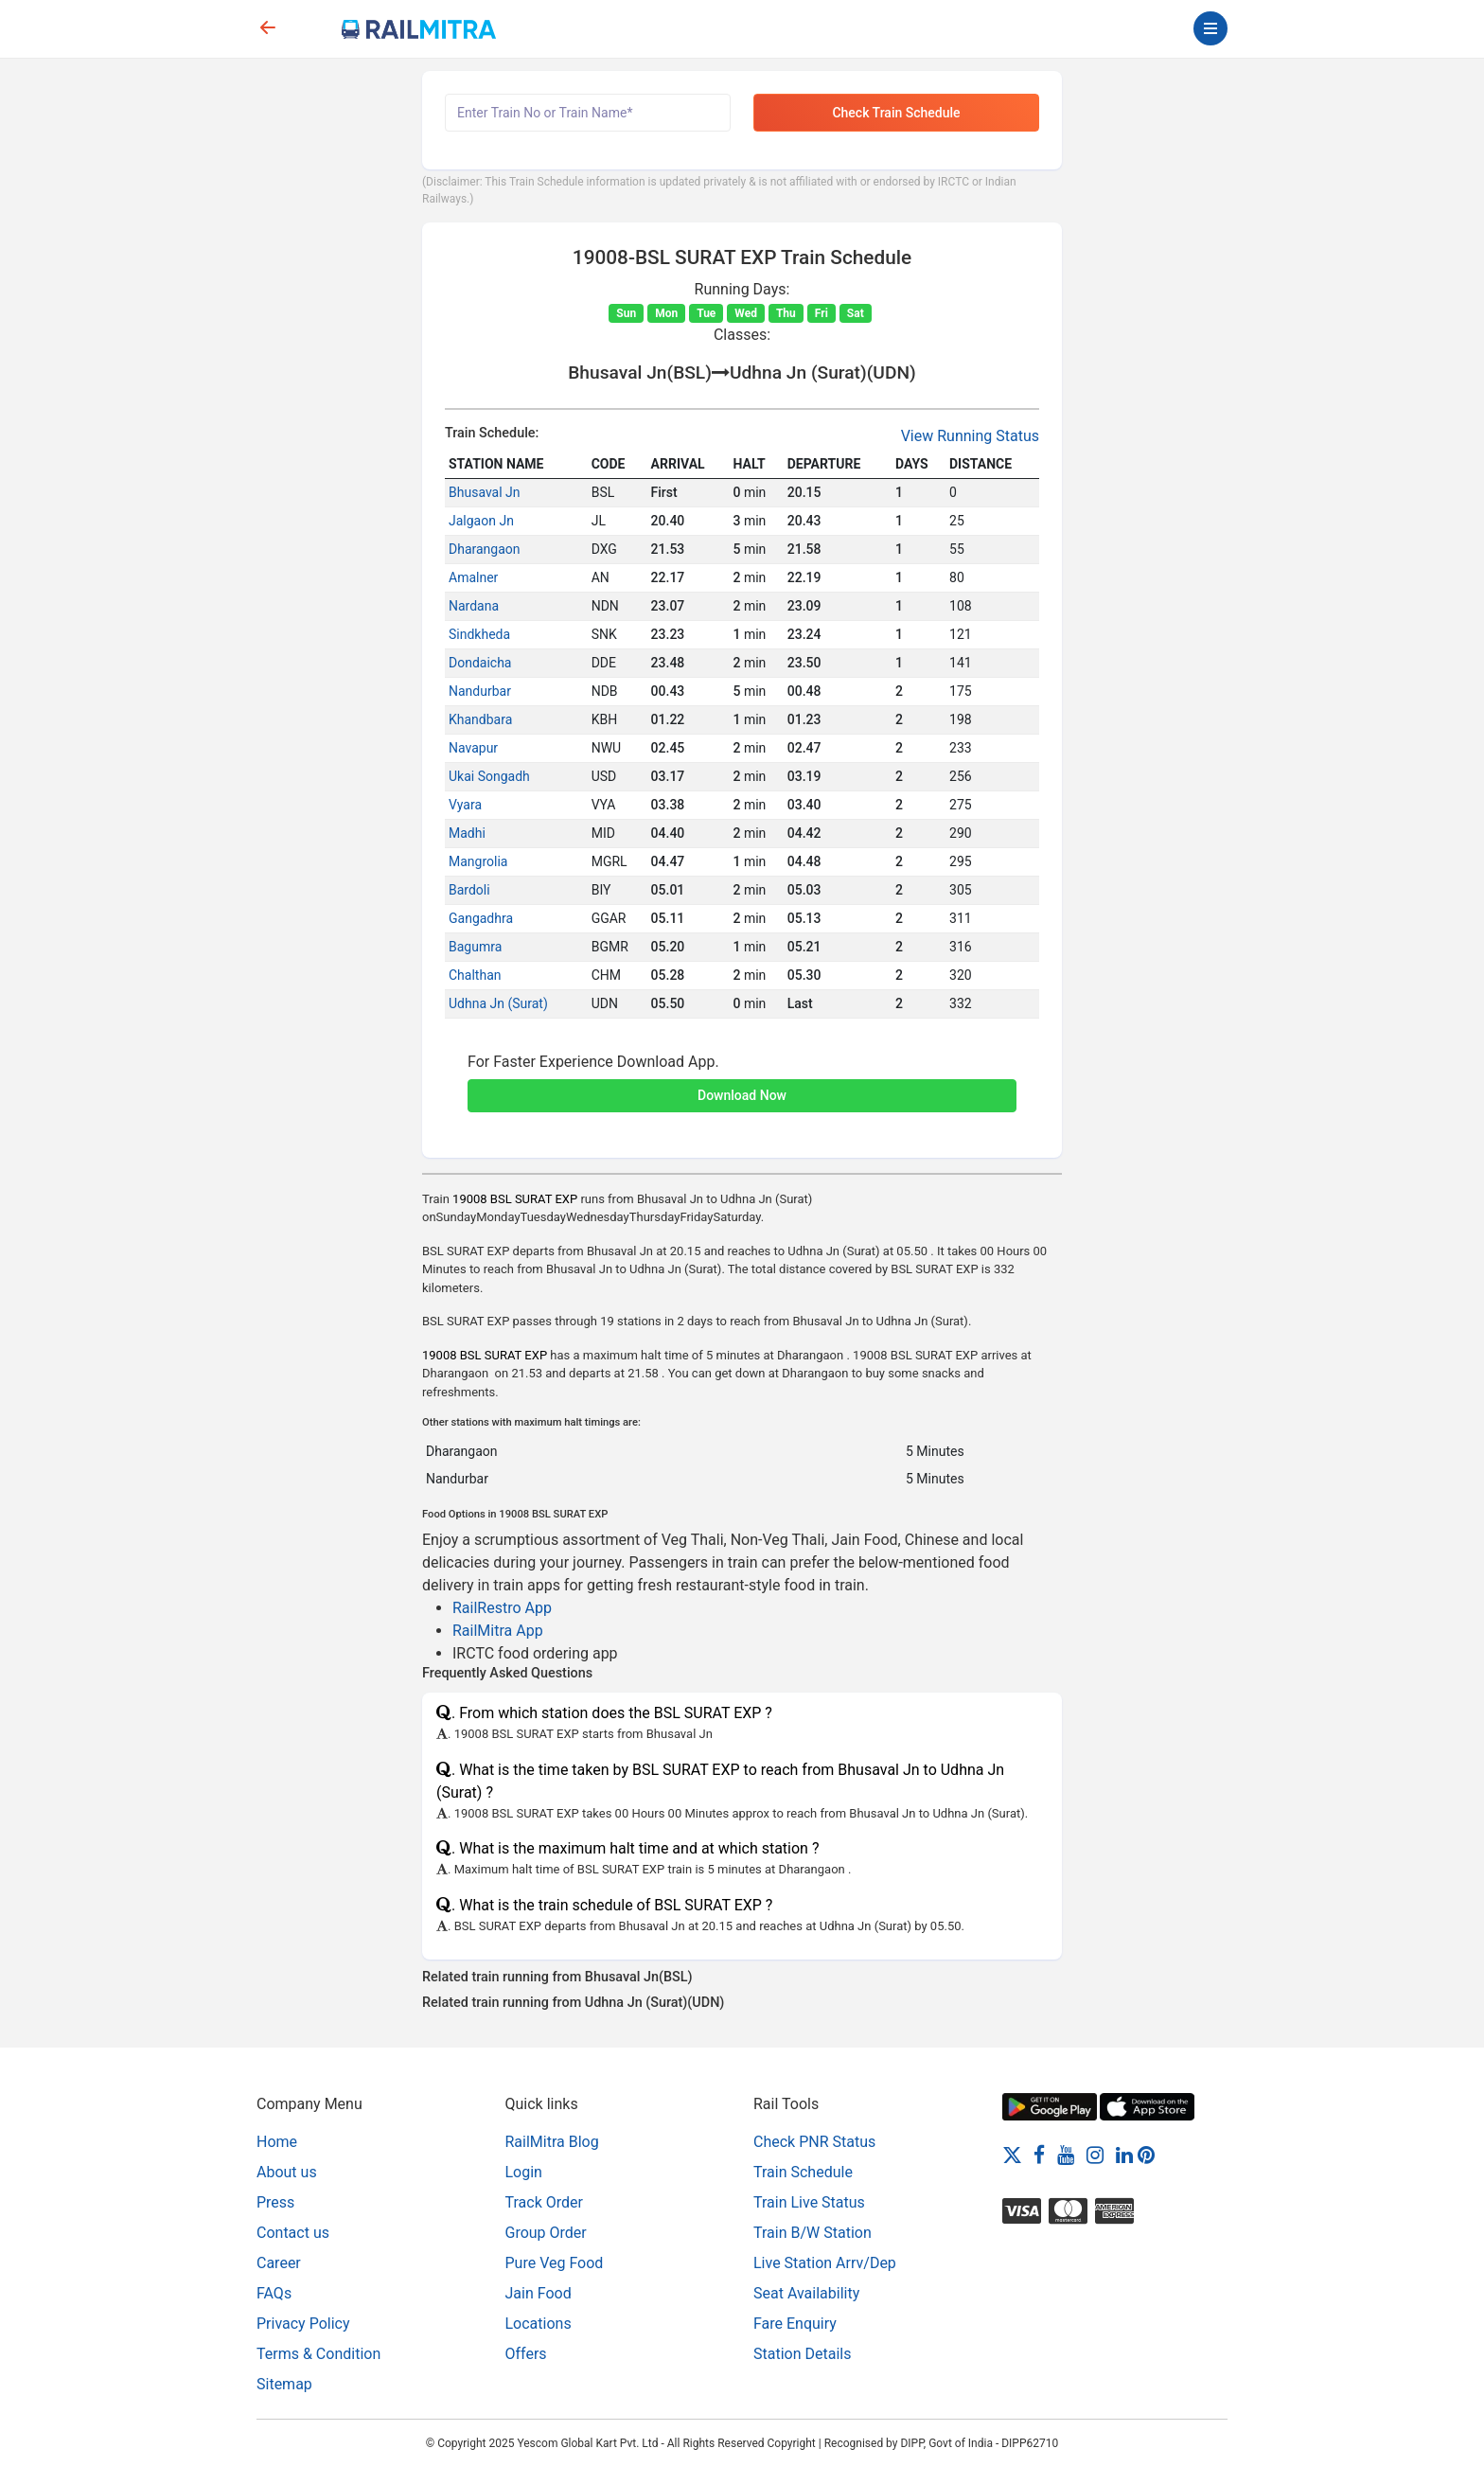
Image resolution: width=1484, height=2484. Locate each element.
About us (286, 2172)
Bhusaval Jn (485, 492)
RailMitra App (497, 1631)
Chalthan (475, 975)
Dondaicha (480, 662)
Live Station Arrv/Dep (824, 2263)
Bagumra (475, 946)
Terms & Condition (318, 2354)
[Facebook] (1039, 2154)
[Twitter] (1012, 2154)
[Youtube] (1065, 2154)
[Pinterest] (1146, 2154)
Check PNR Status (814, 2142)
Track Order (544, 2202)
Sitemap (284, 2384)
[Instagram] (1095, 2154)
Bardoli (469, 889)
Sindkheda (479, 634)
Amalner (473, 577)
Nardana (474, 605)
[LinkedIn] (1124, 2154)
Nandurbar (480, 691)
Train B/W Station (812, 2233)
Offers (526, 2354)
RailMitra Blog (552, 2142)
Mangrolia (478, 861)
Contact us (292, 2233)
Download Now (742, 1095)
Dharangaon (485, 549)
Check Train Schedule (896, 112)
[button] (742, 1084)
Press (275, 2202)
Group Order (546, 2233)
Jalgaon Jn (481, 520)
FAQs (274, 2293)
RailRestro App (502, 1608)
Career (278, 2263)
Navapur (473, 747)
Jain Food (538, 2293)
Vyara (465, 804)
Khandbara (480, 719)
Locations (538, 2324)
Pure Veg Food (554, 2263)
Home (276, 2142)
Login (523, 2172)
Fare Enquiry (795, 2324)
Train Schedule (803, 2172)
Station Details (802, 2354)
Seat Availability (806, 2293)
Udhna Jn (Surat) (498, 1003)
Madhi (467, 833)
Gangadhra (481, 918)
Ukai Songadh (489, 776)
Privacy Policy (303, 2324)
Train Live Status (809, 2202)
